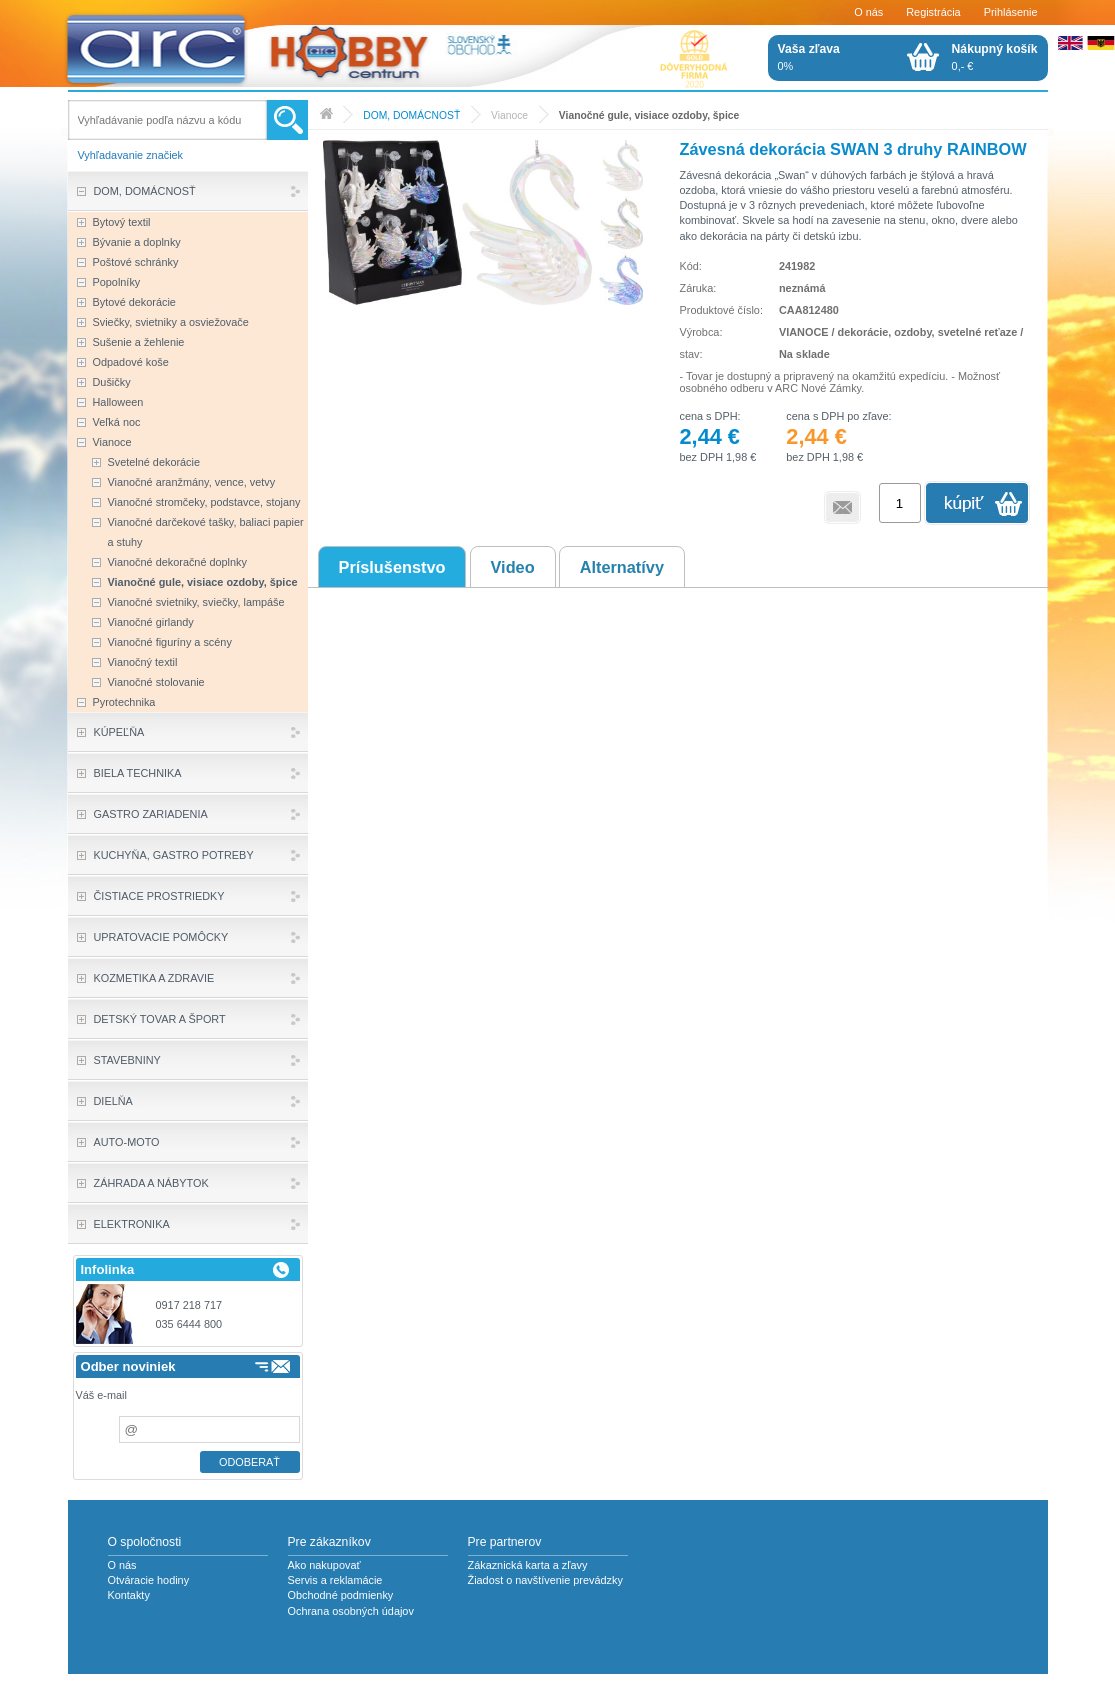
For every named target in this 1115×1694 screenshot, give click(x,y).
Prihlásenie (1011, 12)
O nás (868, 12)
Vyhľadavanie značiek (131, 155)
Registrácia (933, 12)
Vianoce (509, 115)
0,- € (995, 57)
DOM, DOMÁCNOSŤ (411, 115)
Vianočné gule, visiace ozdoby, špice (649, 115)
